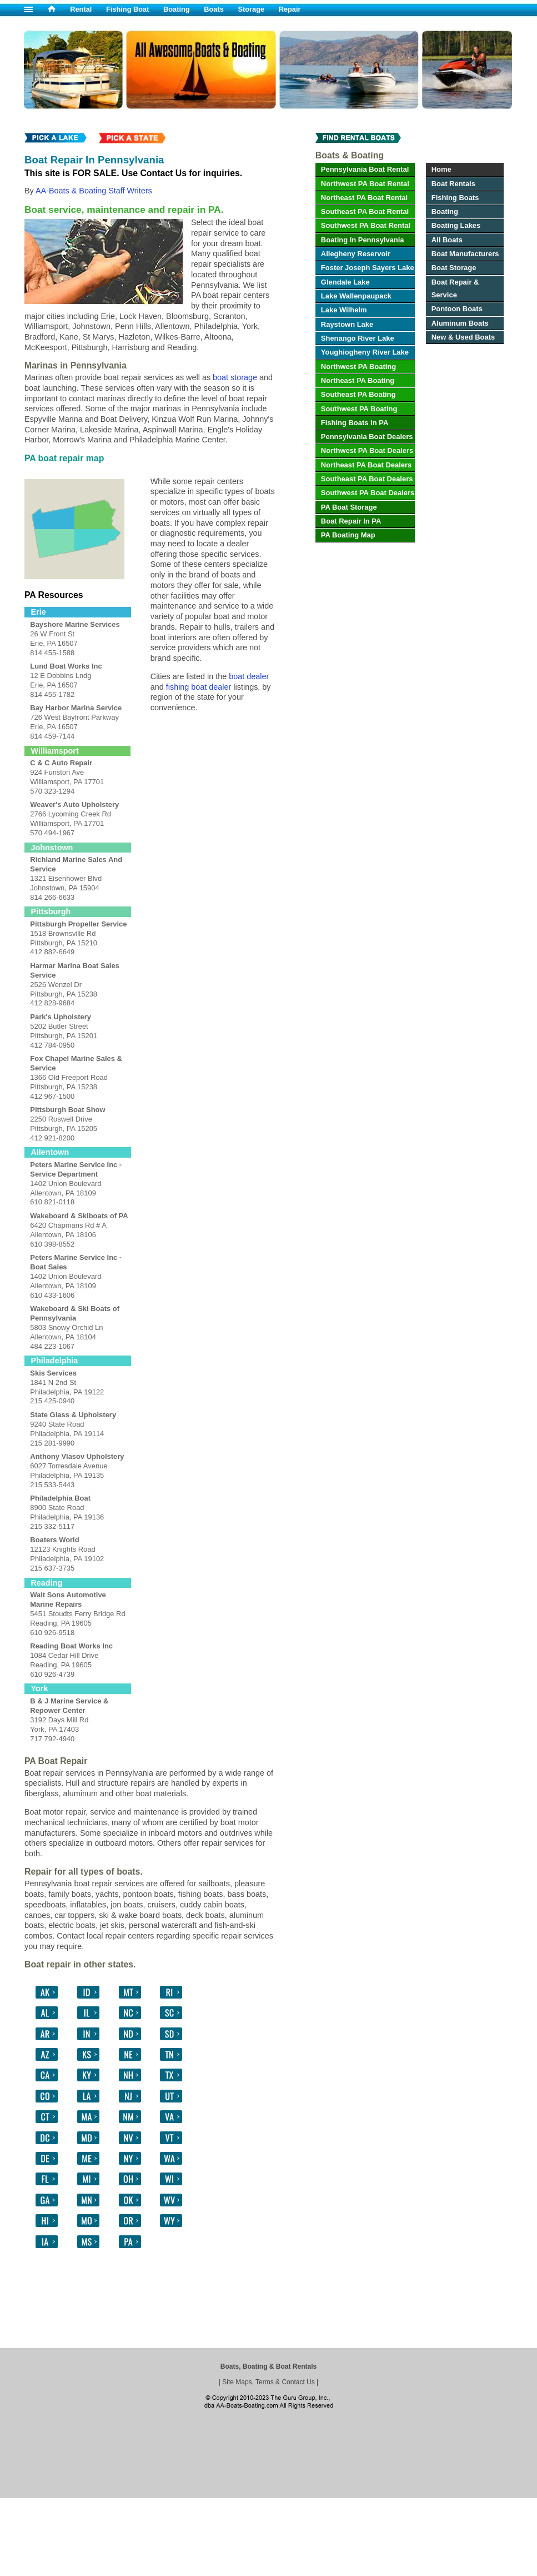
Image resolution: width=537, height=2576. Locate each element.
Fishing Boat (127, 9)
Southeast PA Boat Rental (365, 211)
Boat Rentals (453, 184)
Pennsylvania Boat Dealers (367, 436)
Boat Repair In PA (351, 521)
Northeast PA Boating (357, 380)
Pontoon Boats (457, 309)
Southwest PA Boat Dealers (367, 493)
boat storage (235, 377)
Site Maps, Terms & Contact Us (268, 2382)
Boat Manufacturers (465, 254)
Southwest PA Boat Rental (365, 225)
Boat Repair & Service (455, 288)
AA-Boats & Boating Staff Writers (94, 190)
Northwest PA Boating (358, 366)
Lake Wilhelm (344, 310)
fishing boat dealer (199, 686)
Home (441, 169)
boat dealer (249, 676)
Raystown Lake (347, 324)
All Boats (447, 240)
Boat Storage (453, 267)
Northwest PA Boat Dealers (367, 450)
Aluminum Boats (460, 323)
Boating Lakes (456, 225)
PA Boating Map (348, 535)
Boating (176, 9)
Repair (290, 9)
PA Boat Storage (349, 507)
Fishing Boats (455, 197)
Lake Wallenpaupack (356, 296)
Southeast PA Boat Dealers (367, 479)
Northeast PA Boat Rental (364, 197)
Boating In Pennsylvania (362, 240)
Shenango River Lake (357, 338)
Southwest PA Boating (359, 409)
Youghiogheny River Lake (365, 352)
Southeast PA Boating (358, 394)
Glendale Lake (345, 282)
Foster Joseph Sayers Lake (367, 267)
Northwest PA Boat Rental (365, 184)
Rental (81, 9)
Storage (251, 9)
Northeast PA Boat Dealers (366, 465)
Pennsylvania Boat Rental (365, 169)
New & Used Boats (463, 337)
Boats (214, 9)
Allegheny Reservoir (355, 254)
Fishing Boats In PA (354, 422)
